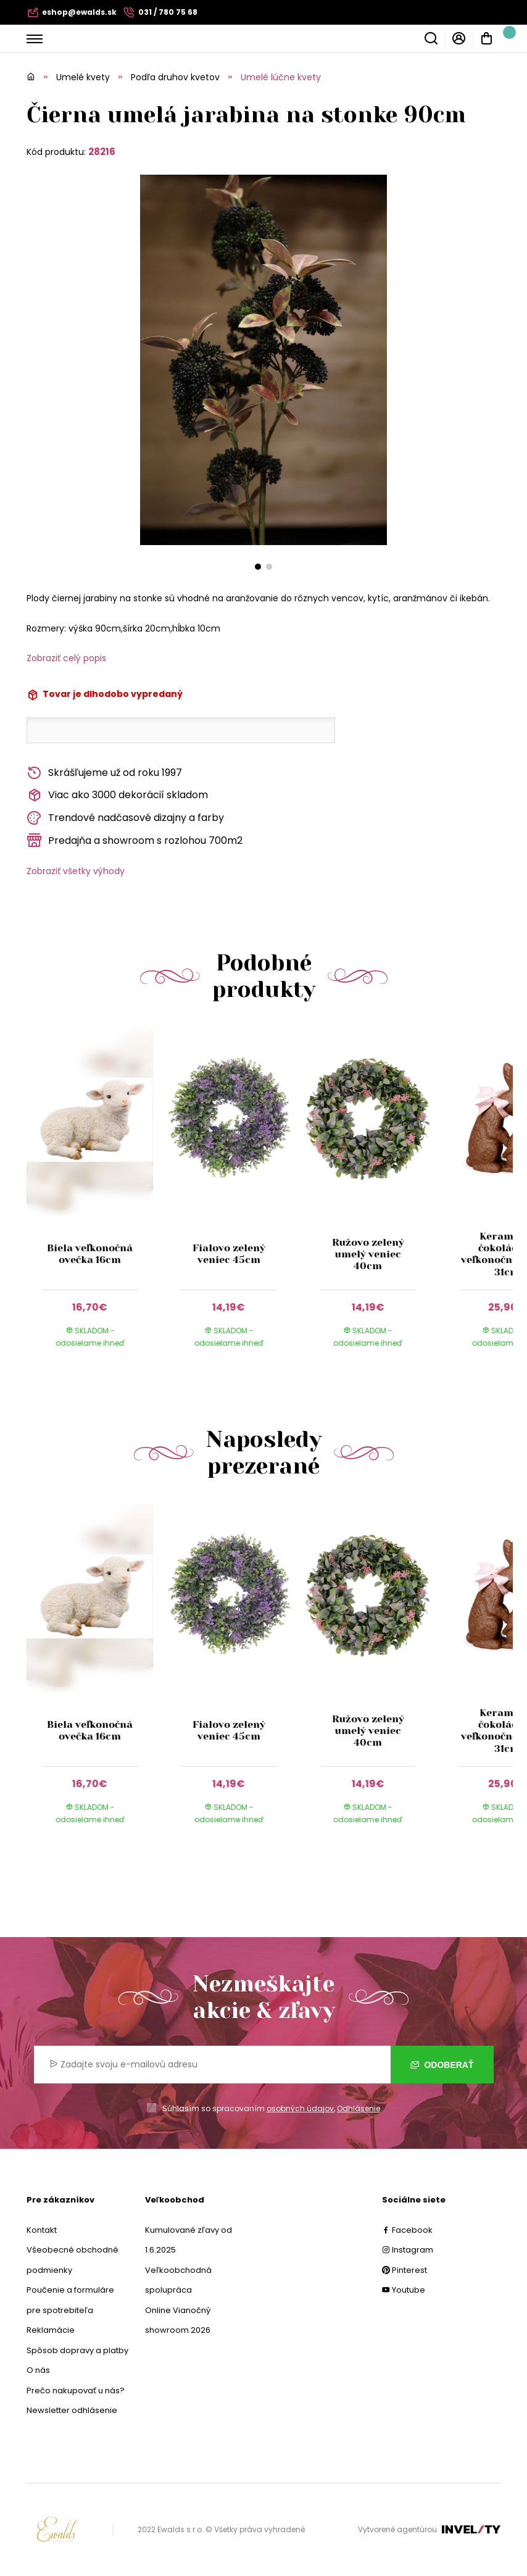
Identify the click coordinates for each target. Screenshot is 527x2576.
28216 (101, 151)
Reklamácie (51, 2330)
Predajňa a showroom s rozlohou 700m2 (135, 840)
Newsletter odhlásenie (72, 2410)
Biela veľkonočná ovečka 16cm (90, 1253)
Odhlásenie (358, 2108)
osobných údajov (300, 2108)
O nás (38, 2370)
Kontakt (42, 2230)
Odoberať (442, 2065)
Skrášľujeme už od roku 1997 (104, 773)
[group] (96, 1198)
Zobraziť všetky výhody (76, 871)
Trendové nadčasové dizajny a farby (125, 818)
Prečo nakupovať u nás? (76, 2390)
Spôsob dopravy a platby (77, 2350)
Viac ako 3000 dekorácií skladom (117, 795)
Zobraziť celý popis (66, 658)
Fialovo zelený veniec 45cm (229, 1253)
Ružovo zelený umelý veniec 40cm (367, 1254)
